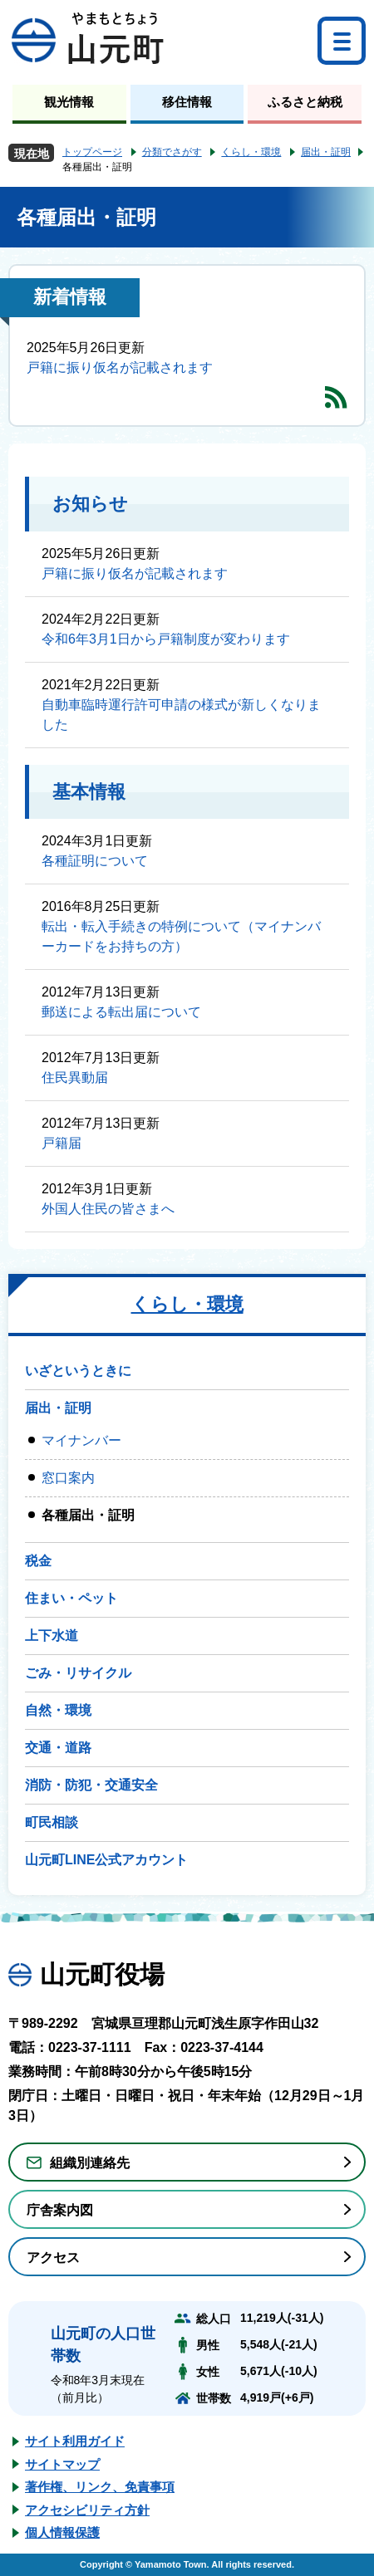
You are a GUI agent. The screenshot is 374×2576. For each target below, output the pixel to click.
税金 (38, 1561)
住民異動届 (75, 1077)
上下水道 (51, 1635)
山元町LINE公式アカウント (106, 1860)
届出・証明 (326, 152)
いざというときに (78, 1371)
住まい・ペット (71, 1598)
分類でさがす (172, 152)
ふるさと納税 (305, 102)
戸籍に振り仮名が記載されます (120, 367)
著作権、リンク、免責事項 (100, 2487)
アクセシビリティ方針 (87, 2510)
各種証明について (95, 861)
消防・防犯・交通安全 (91, 1785)
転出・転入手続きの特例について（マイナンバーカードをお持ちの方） (181, 936)
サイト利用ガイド (75, 2441)
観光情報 (69, 102)
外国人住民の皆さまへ (108, 1209)
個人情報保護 (62, 2532)
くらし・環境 (251, 152)
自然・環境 (58, 1710)
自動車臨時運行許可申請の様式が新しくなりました (181, 715)
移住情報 (187, 102)
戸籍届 (61, 1143)
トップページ (92, 152)
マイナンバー (81, 1440)
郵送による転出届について (121, 1012)
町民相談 (51, 1822)
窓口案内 (68, 1478)
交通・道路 (58, 1748)
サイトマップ (62, 2464)
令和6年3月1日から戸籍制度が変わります (166, 639)
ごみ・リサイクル (78, 1673)
